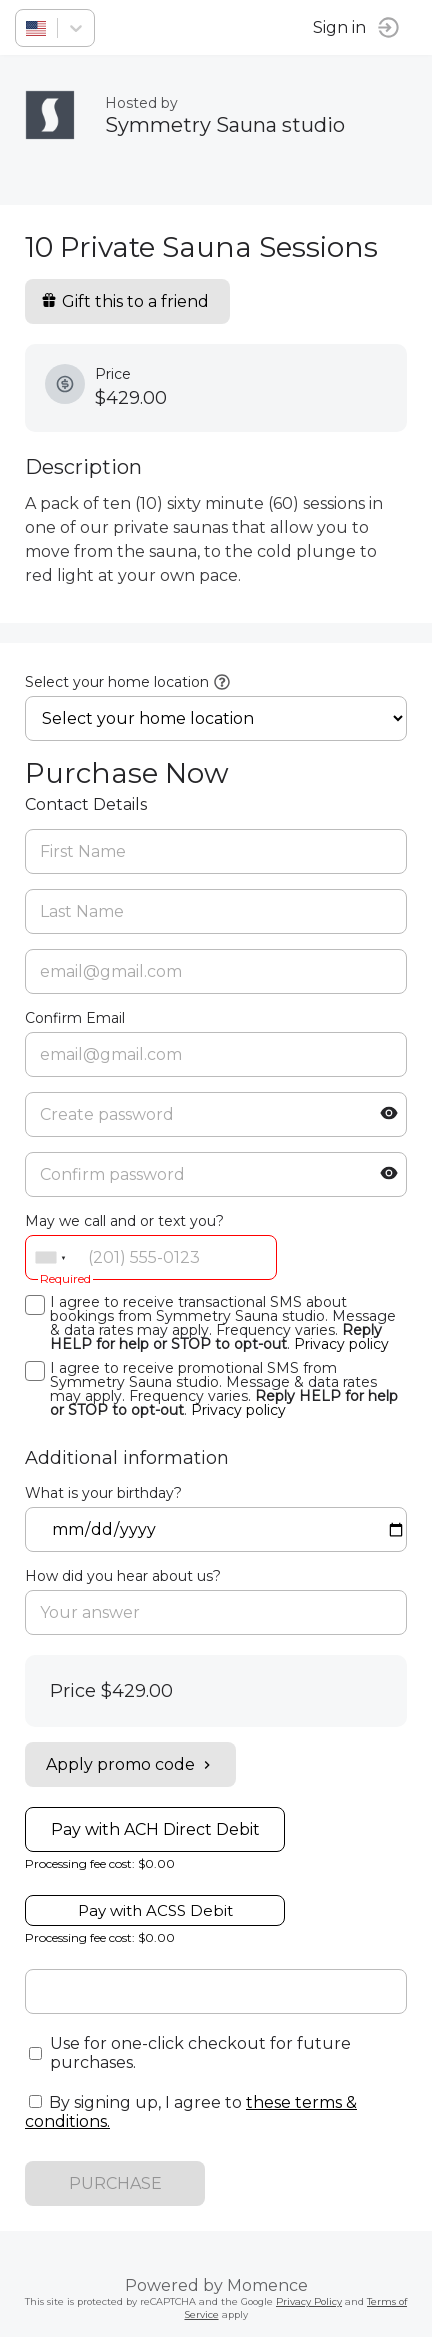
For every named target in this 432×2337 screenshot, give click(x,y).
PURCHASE (115, 2183)
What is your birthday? (103, 1493)
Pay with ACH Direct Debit (155, 1829)
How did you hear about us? (123, 1576)
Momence (267, 2285)
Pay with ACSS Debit (155, 1910)
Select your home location (117, 682)
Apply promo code (130, 1764)
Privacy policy (341, 1344)
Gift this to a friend (125, 301)
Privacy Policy (309, 2301)
